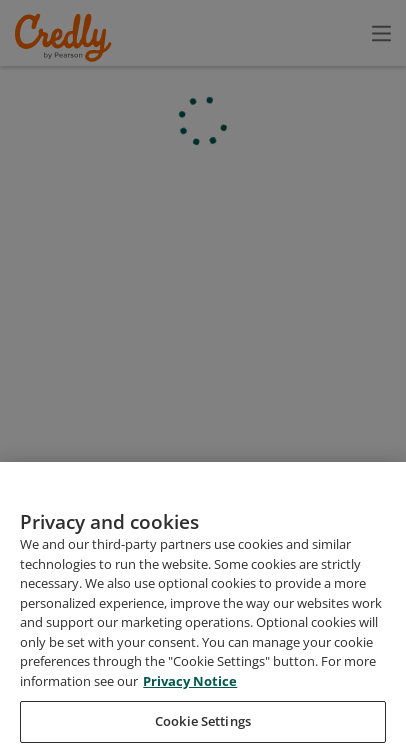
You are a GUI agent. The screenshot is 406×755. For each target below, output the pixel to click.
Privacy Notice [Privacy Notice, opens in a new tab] (190, 718)
